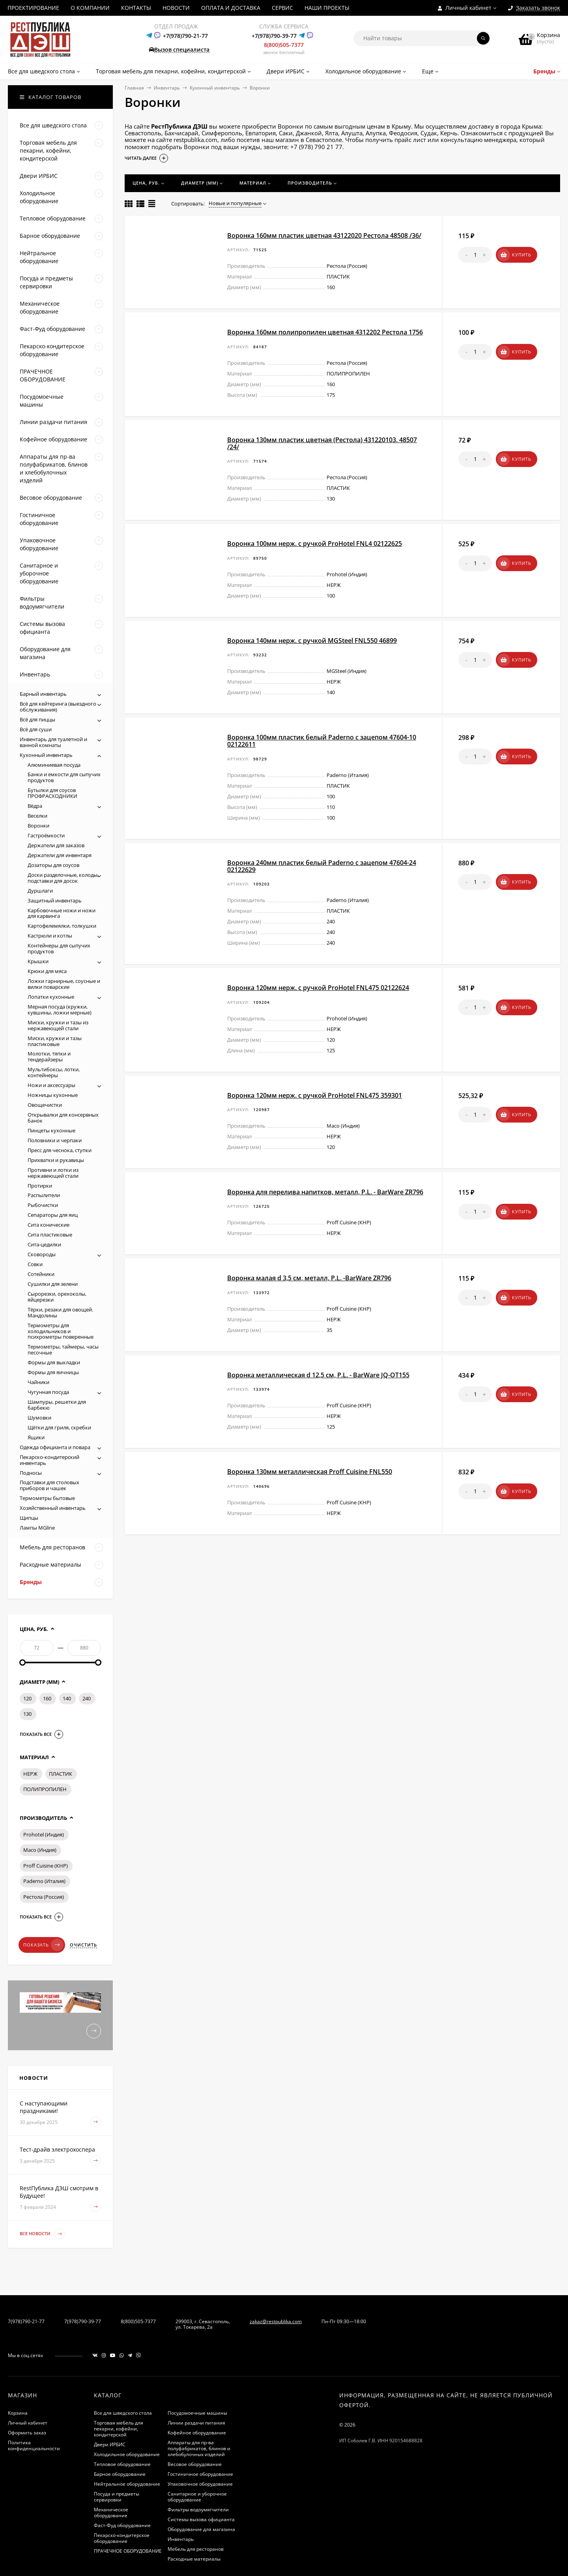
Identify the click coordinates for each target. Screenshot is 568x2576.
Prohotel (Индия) (43, 1834)
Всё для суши (36, 729)
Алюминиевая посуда (54, 764)
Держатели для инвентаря (60, 855)
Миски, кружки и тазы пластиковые (55, 1041)
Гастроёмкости (46, 835)
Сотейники (41, 1274)
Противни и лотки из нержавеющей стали (53, 1172)
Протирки (40, 1185)
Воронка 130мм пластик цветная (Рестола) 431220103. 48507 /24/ (322, 443)
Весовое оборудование (195, 2464)
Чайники (38, 1382)
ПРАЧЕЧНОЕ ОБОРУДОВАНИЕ (128, 2551)
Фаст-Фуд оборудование (122, 2525)
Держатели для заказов (56, 845)
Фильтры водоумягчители (198, 2509)
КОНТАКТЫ (136, 7)
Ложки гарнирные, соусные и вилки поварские (64, 983)
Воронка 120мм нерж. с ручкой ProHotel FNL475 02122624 (318, 987)
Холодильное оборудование (127, 2454)
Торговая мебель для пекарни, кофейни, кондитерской (118, 2428)
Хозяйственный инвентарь (53, 1507)
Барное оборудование (120, 2474)
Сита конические (48, 1224)
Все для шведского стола (123, 2413)
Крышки (38, 961)
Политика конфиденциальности (34, 2445)
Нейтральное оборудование (127, 2484)
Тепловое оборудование (122, 2464)
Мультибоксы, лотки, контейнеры (54, 1072)
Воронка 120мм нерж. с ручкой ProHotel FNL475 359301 (314, 1095)
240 (86, 1698)
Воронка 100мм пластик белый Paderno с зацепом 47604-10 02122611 (321, 741)
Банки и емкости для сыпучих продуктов (64, 777)
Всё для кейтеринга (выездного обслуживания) (58, 706)
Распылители (44, 1195)
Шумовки (39, 1417)
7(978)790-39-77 (82, 2321)
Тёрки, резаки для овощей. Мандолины (60, 1312)
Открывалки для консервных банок (63, 1117)
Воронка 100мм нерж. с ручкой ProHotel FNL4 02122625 (314, 543)
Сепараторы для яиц (53, 1214)
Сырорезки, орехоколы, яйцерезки (57, 1296)
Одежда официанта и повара (55, 1447)
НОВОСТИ (176, 7)
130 (27, 1713)
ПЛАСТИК (60, 1773)
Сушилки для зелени (53, 1283)
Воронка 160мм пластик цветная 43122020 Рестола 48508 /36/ (324, 235)
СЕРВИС (282, 7)
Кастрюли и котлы (50, 935)
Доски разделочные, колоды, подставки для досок (63, 877)
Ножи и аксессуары (51, 1085)
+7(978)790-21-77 (185, 35)
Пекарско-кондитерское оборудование (121, 2538)
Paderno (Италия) (44, 1881)
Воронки (38, 825)
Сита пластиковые (50, 1234)
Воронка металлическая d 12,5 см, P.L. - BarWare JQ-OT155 (318, 1375)
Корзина (18, 2413)
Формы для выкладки (54, 1362)
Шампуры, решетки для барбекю (57, 1404)
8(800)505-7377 (284, 45)
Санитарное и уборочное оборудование (197, 2496)
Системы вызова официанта (201, 2519)
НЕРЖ (30, 1773)
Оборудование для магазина (201, 2529)
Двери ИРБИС (109, 2444)
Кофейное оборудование (197, 2432)
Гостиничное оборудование (200, 2474)
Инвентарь (167, 87)
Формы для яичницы (53, 1372)
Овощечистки (45, 1104)
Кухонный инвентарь (215, 87)
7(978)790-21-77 (26, 2321)
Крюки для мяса (47, 971)
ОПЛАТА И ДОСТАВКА (230, 7)
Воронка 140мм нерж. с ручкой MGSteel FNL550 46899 (312, 640)
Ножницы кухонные (53, 1094)
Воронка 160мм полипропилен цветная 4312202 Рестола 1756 (325, 332)
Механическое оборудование (111, 2512)
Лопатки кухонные (51, 996)
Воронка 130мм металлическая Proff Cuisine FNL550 (309, 1471)
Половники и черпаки (55, 1140)
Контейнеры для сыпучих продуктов (59, 948)
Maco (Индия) (39, 1849)
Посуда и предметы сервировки (116, 2496)
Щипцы (29, 1517)
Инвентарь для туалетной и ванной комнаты (53, 742)
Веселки (37, 815)
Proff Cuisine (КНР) (45, 1865)
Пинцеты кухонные (51, 1130)
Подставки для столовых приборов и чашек (49, 1485)
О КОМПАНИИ (90, 7)
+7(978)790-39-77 (274, 35)
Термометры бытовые (47, 1498)
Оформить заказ (27, 2432)
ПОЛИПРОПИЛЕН (45, 1789)
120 (27, 1698)
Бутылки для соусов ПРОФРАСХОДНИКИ (52, 793)
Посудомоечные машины (197, 2413)
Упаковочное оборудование (200, 2484)
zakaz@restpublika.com (276, 2321)
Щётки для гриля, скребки (59, 1427)
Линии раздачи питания (196, 2422)
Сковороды (42, 1254)
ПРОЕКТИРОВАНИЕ (33, 7)
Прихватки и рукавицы (56, 1160)
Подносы (31, 1472)
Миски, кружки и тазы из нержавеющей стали (58, 1025)
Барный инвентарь (43, 693)
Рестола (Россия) (43, 1896)
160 (47, 1698)
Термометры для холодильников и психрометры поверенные (60, 1331)
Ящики (36, 1437)
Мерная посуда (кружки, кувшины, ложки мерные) (60, 1009)
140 (67, 1698)
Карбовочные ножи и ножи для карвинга (61, 913)
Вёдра (35, 805)
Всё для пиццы (37, 719)
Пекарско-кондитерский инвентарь (49, 1459)
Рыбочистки (43, 1205)
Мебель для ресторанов (196, 2549)
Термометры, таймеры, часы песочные (63, 1349)
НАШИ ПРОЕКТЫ (327, 7)
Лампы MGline (37, 1527)
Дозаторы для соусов (53, 865)
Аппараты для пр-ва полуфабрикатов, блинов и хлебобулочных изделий (199, 2448)
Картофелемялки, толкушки (62, 925)
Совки (35, 1264)
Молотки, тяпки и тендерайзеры (49, 1056)
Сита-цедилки (44, 1244)
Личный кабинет (27, 2422)
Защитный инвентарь (55, 900)
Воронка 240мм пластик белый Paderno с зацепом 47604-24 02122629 (321, 866)
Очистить (83, 1945)
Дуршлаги (40, 890)
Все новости (42, 2234)
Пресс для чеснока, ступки (60, 1150)
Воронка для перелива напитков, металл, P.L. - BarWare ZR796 (325, 1192)
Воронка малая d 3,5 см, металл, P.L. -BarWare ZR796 (309, 1278)
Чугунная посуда (48, 1391)
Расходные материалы (194, 2558)
